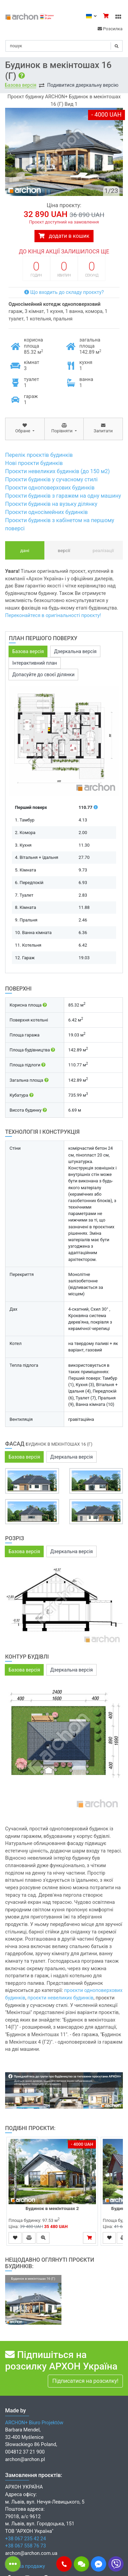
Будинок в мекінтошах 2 (52, 2208)
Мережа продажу (25, 2566)
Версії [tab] (64, 550)
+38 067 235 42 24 (25, 2539)
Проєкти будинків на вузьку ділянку (51, 504)
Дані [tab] (24, 550)
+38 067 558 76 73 (25, 2546)
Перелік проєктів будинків (39, 455)
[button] (64, 2564)
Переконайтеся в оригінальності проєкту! (53, 615)
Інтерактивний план (34, 663)
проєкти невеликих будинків (61, 1998)
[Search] (64, 46)
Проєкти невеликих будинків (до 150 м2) (57, 471)
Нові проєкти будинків (34, 463)
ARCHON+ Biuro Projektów (34, 2423)
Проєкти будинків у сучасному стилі (51, 479)
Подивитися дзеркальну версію (82, 85)
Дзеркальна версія (75, 651)
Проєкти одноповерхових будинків (50, 487)
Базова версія (20, 85)
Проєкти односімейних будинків (46, 512)
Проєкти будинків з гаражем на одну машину (63, 496)
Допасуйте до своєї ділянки (43, 674)
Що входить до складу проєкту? (64, 292)
